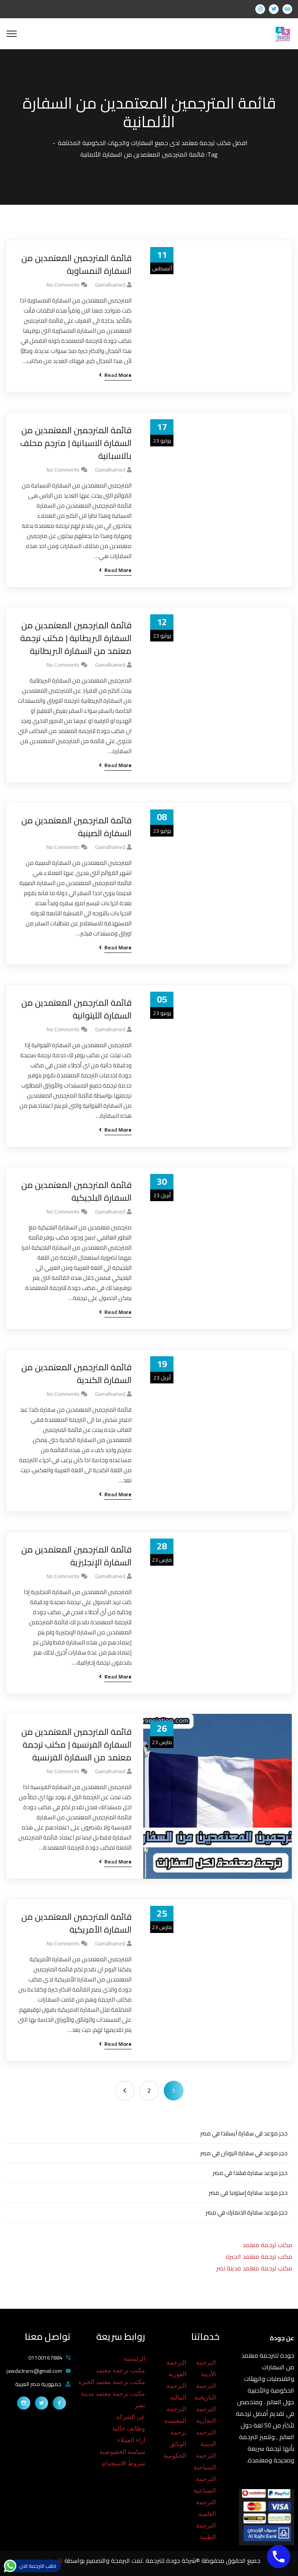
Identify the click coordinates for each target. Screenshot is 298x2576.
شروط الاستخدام (123, 2463)
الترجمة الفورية (176, 2368)
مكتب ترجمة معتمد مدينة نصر (254, 2268)
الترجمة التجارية (206, 2415)
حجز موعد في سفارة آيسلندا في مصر (244, 2133)
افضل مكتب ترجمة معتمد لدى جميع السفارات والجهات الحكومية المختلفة (153, 143)
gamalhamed (110, 285)
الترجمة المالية (176, 2391)
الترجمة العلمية (206, 2508)
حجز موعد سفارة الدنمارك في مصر (247, 2212)
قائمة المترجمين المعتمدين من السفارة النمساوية (76, 264)
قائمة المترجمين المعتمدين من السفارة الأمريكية (76, 1923)
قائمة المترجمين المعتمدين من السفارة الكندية (76, 1374)
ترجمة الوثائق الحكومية (174, 2444)
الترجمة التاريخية (205, 2391)
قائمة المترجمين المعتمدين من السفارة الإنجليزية (76, 1556)
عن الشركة (130, 2416)
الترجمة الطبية (206, 2531)
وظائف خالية (128, 2428)
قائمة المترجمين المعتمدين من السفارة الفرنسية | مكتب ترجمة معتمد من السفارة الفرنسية (76, 1744)
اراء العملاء (131, 2440)
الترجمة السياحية (205, 2461)
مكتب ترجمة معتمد (267, 2245)
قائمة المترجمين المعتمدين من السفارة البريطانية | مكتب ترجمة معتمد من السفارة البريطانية (76, 638)
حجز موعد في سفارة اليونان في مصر (244, 2153)
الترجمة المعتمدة (175, 2415)
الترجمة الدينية (206, 2438)
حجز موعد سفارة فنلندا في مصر (250, 2172)
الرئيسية (134, 2358)
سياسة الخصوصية (122, 2451)
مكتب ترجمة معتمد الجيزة (259, 2256)
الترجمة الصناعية (205, 2484)
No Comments (63, 285)
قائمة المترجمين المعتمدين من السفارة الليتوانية (76, 1009)
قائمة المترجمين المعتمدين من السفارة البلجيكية (76, 1191)
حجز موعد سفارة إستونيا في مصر (248, 2192)
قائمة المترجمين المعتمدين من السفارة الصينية (76, 827)
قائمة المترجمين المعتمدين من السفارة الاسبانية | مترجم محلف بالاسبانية (76, 443)
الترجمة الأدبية (206, 2368)
